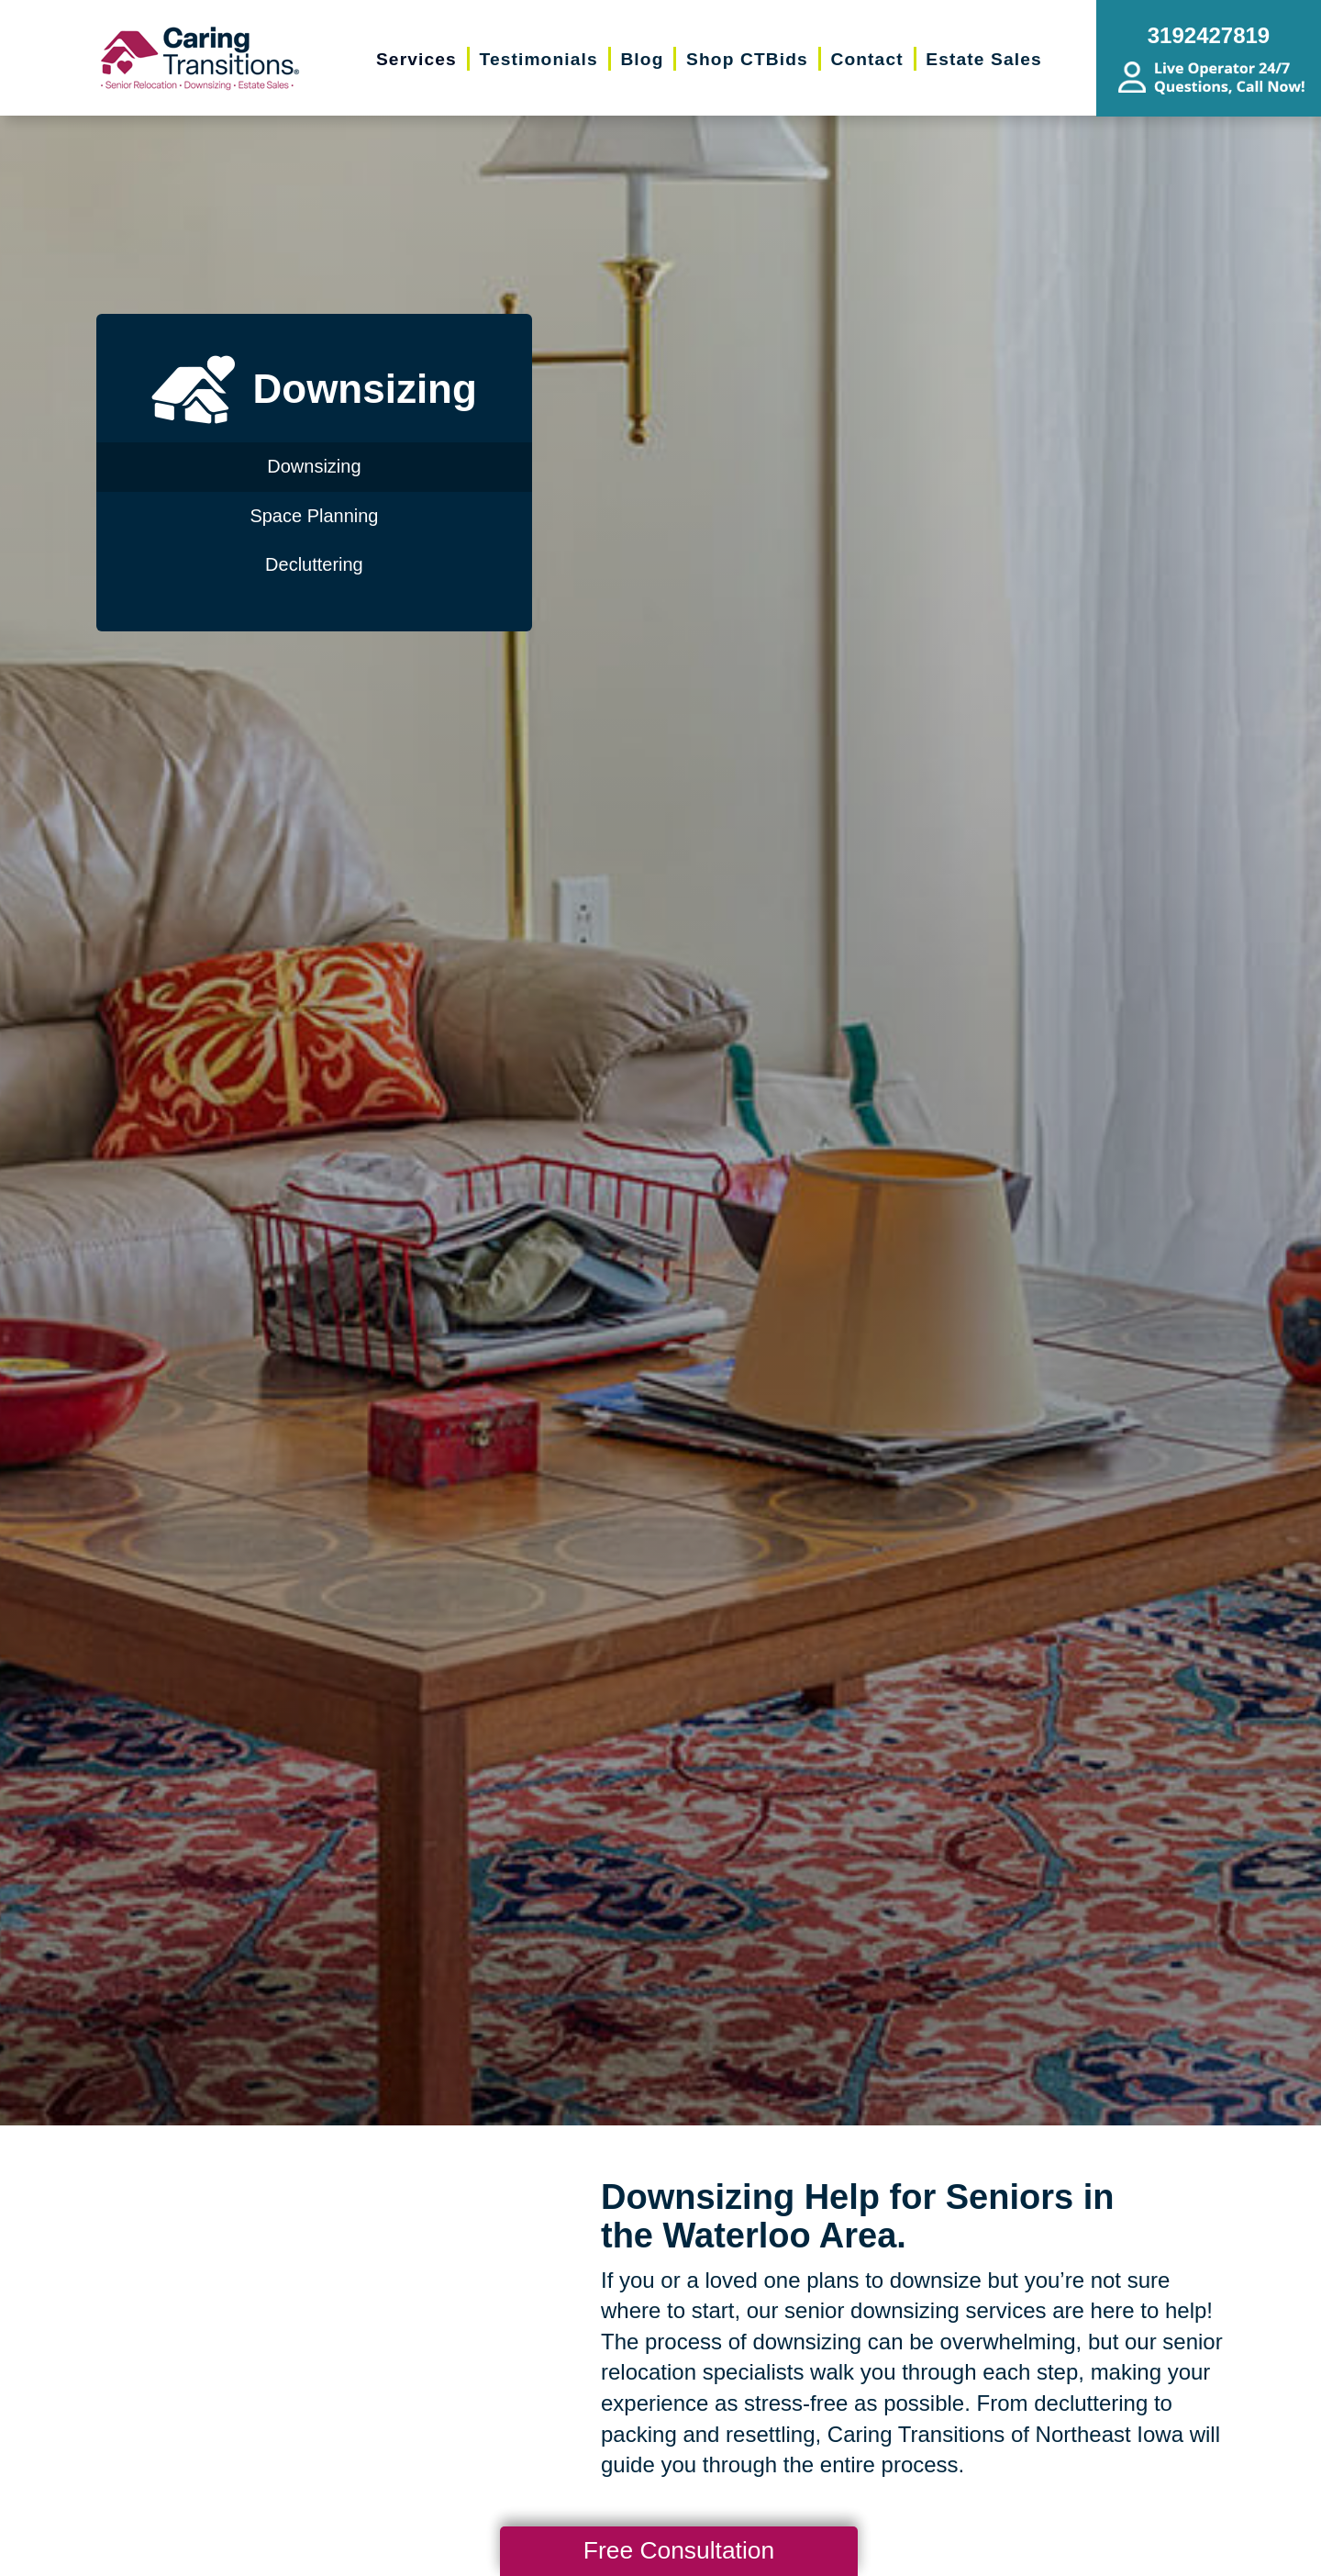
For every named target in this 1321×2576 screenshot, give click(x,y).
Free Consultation (678, 2550)
